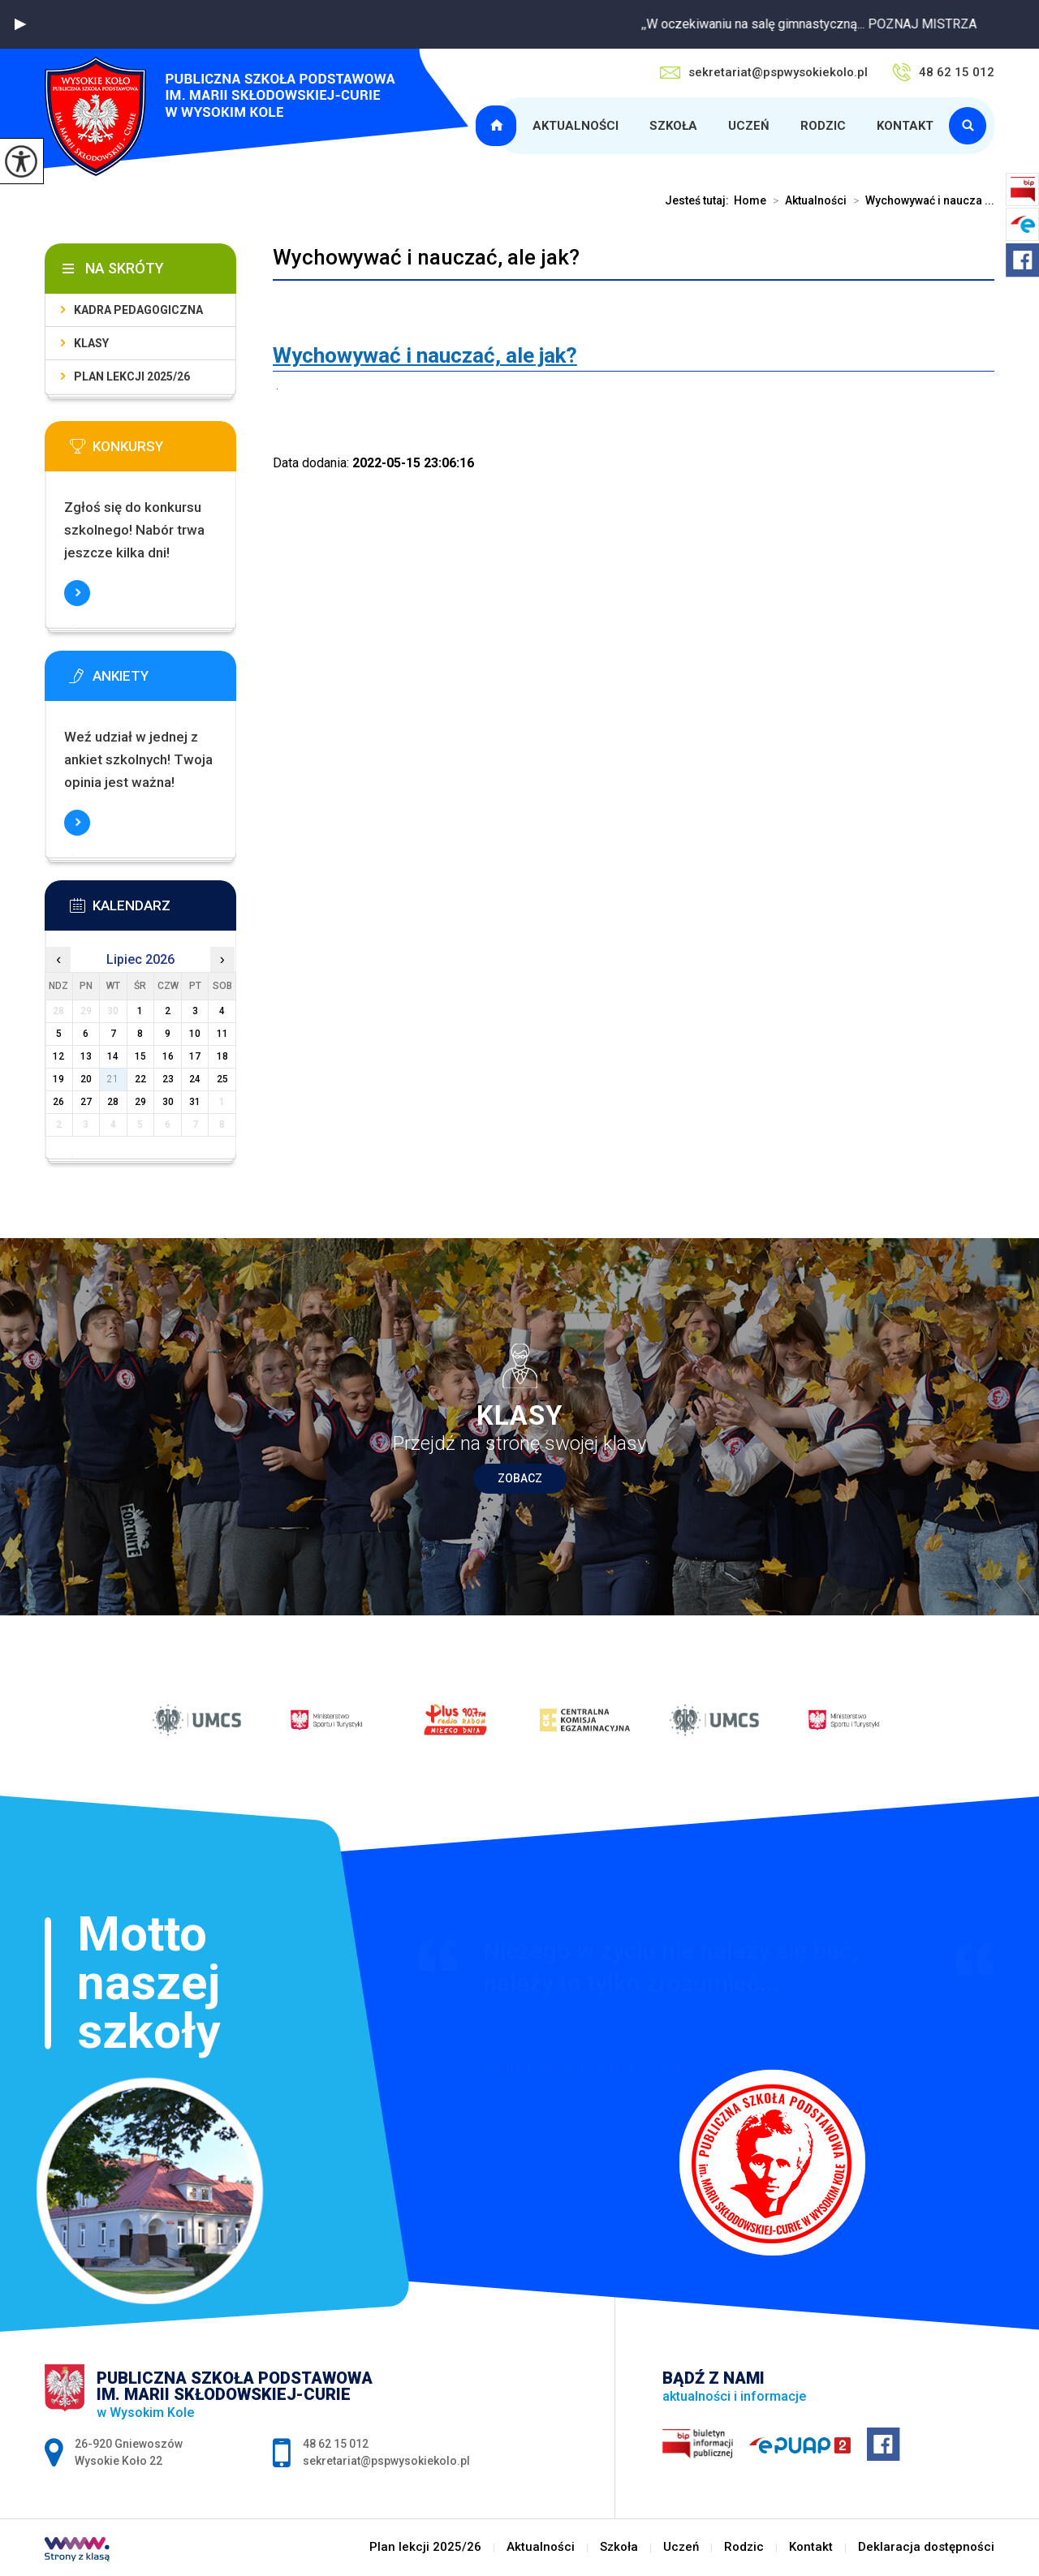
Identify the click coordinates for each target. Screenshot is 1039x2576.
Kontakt (905, 125)
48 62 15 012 (943, 72)
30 (168, 1101)
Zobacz (520, 1478)
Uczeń (749, 125)
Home (750, 200)
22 (140, 1079)
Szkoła (673, 125)
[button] (20, 24)
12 (58, 1056)
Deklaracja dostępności (926, 2547)
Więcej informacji (77, 593)
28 (113, 1101)
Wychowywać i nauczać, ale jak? (426, 257)
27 (86, 1101)
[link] (425, 355)
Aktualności (575, 125)
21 (113, 1079)
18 (222, 1056)
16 (168, 1056)
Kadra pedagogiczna (138, 309)
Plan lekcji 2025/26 (498, 125)
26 (58, 1101)
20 (86, 1079)
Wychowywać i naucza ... (920, 200)
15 (140, 1056)
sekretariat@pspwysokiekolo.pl (764, 72)
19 (58, 1079)
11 (222, 1033)
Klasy (91, 343)
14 (113, 1056)
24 (194, 1079)
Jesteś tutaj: (699, 200)
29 (140, 1101)
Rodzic (823, 125)
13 (86, 1056)
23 (168, 1079)
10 (194, 1033)
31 (194, 1101)
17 (194, 1056)
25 (222, 1079)
